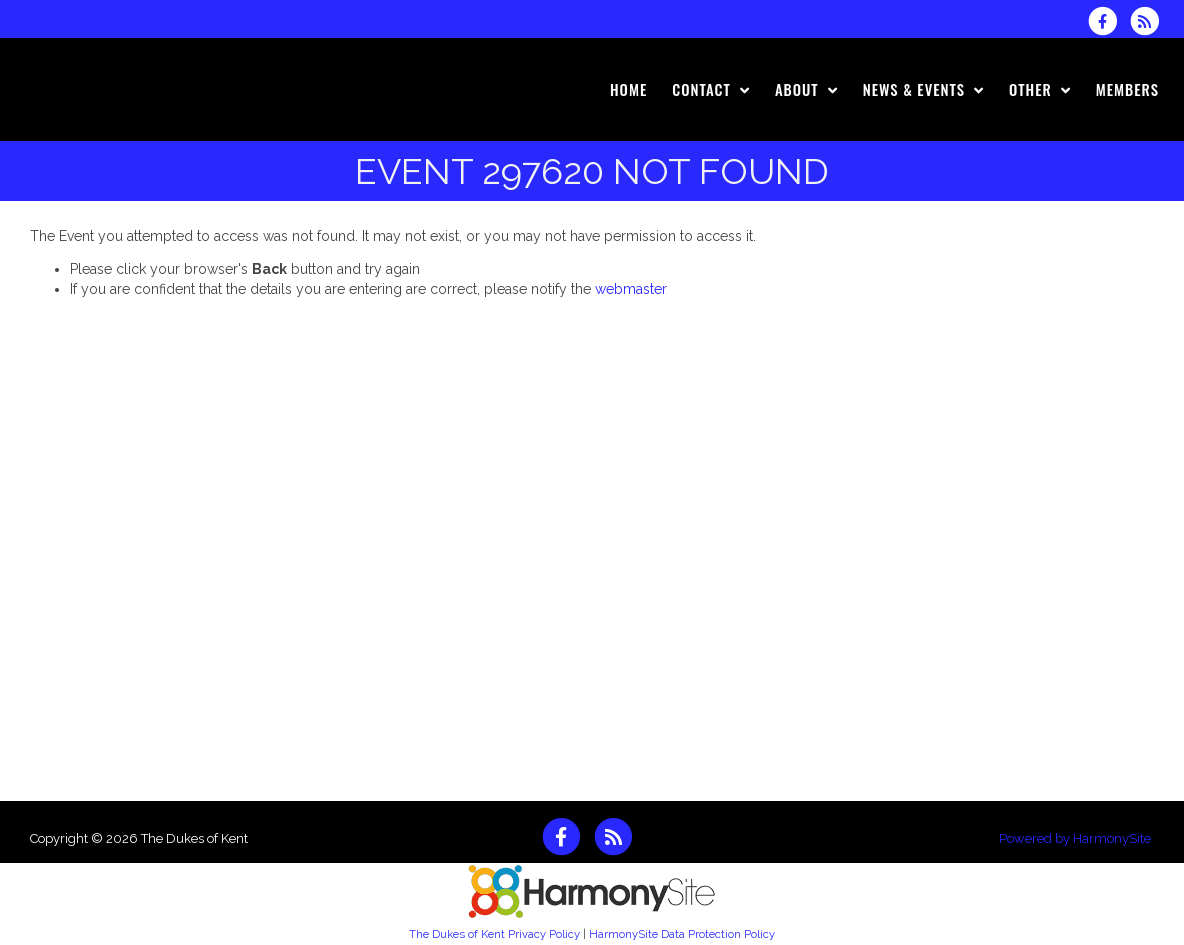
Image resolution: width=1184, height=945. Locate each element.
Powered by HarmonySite (1075, 838)
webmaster (631, 289)
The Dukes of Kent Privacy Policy (494, 934)
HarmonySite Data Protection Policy (682, 934)
